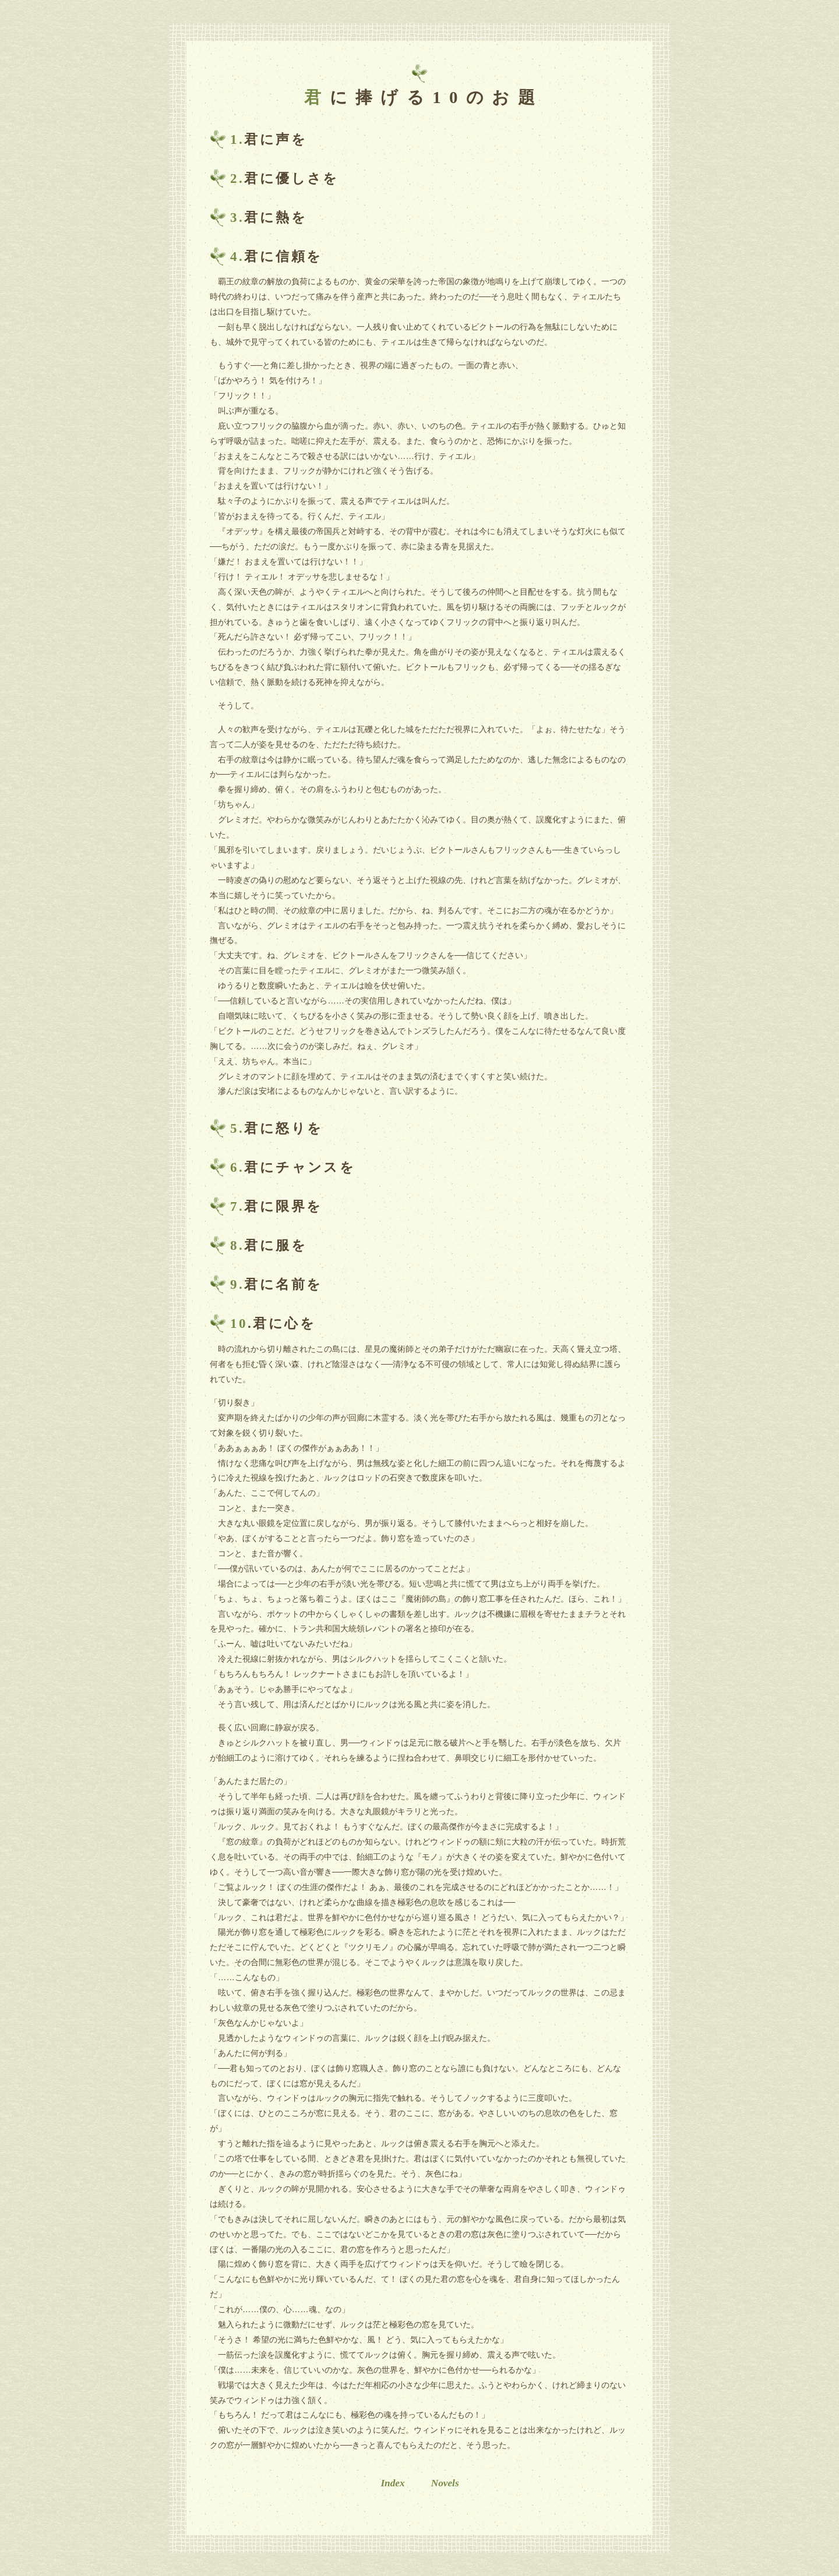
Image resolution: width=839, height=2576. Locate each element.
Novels (445, 2483)
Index (392, 2483)
